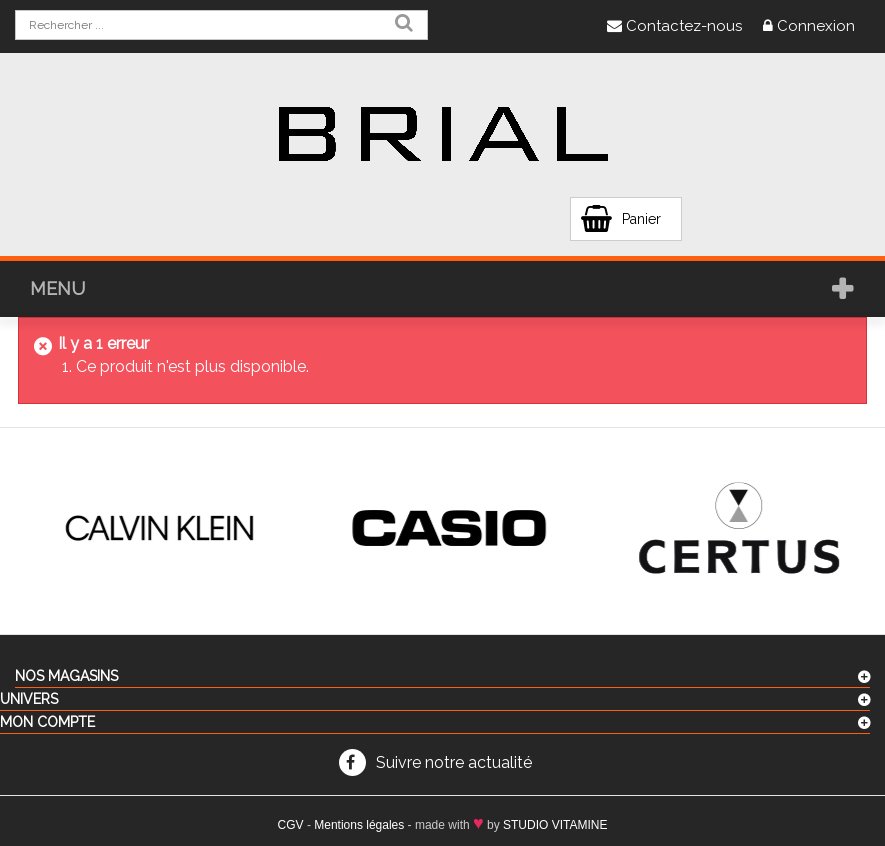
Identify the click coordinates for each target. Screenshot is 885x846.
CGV (291, 825)
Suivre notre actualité (454, 762)
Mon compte (47, 722)
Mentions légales (359, 825)
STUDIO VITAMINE (555, 825)
